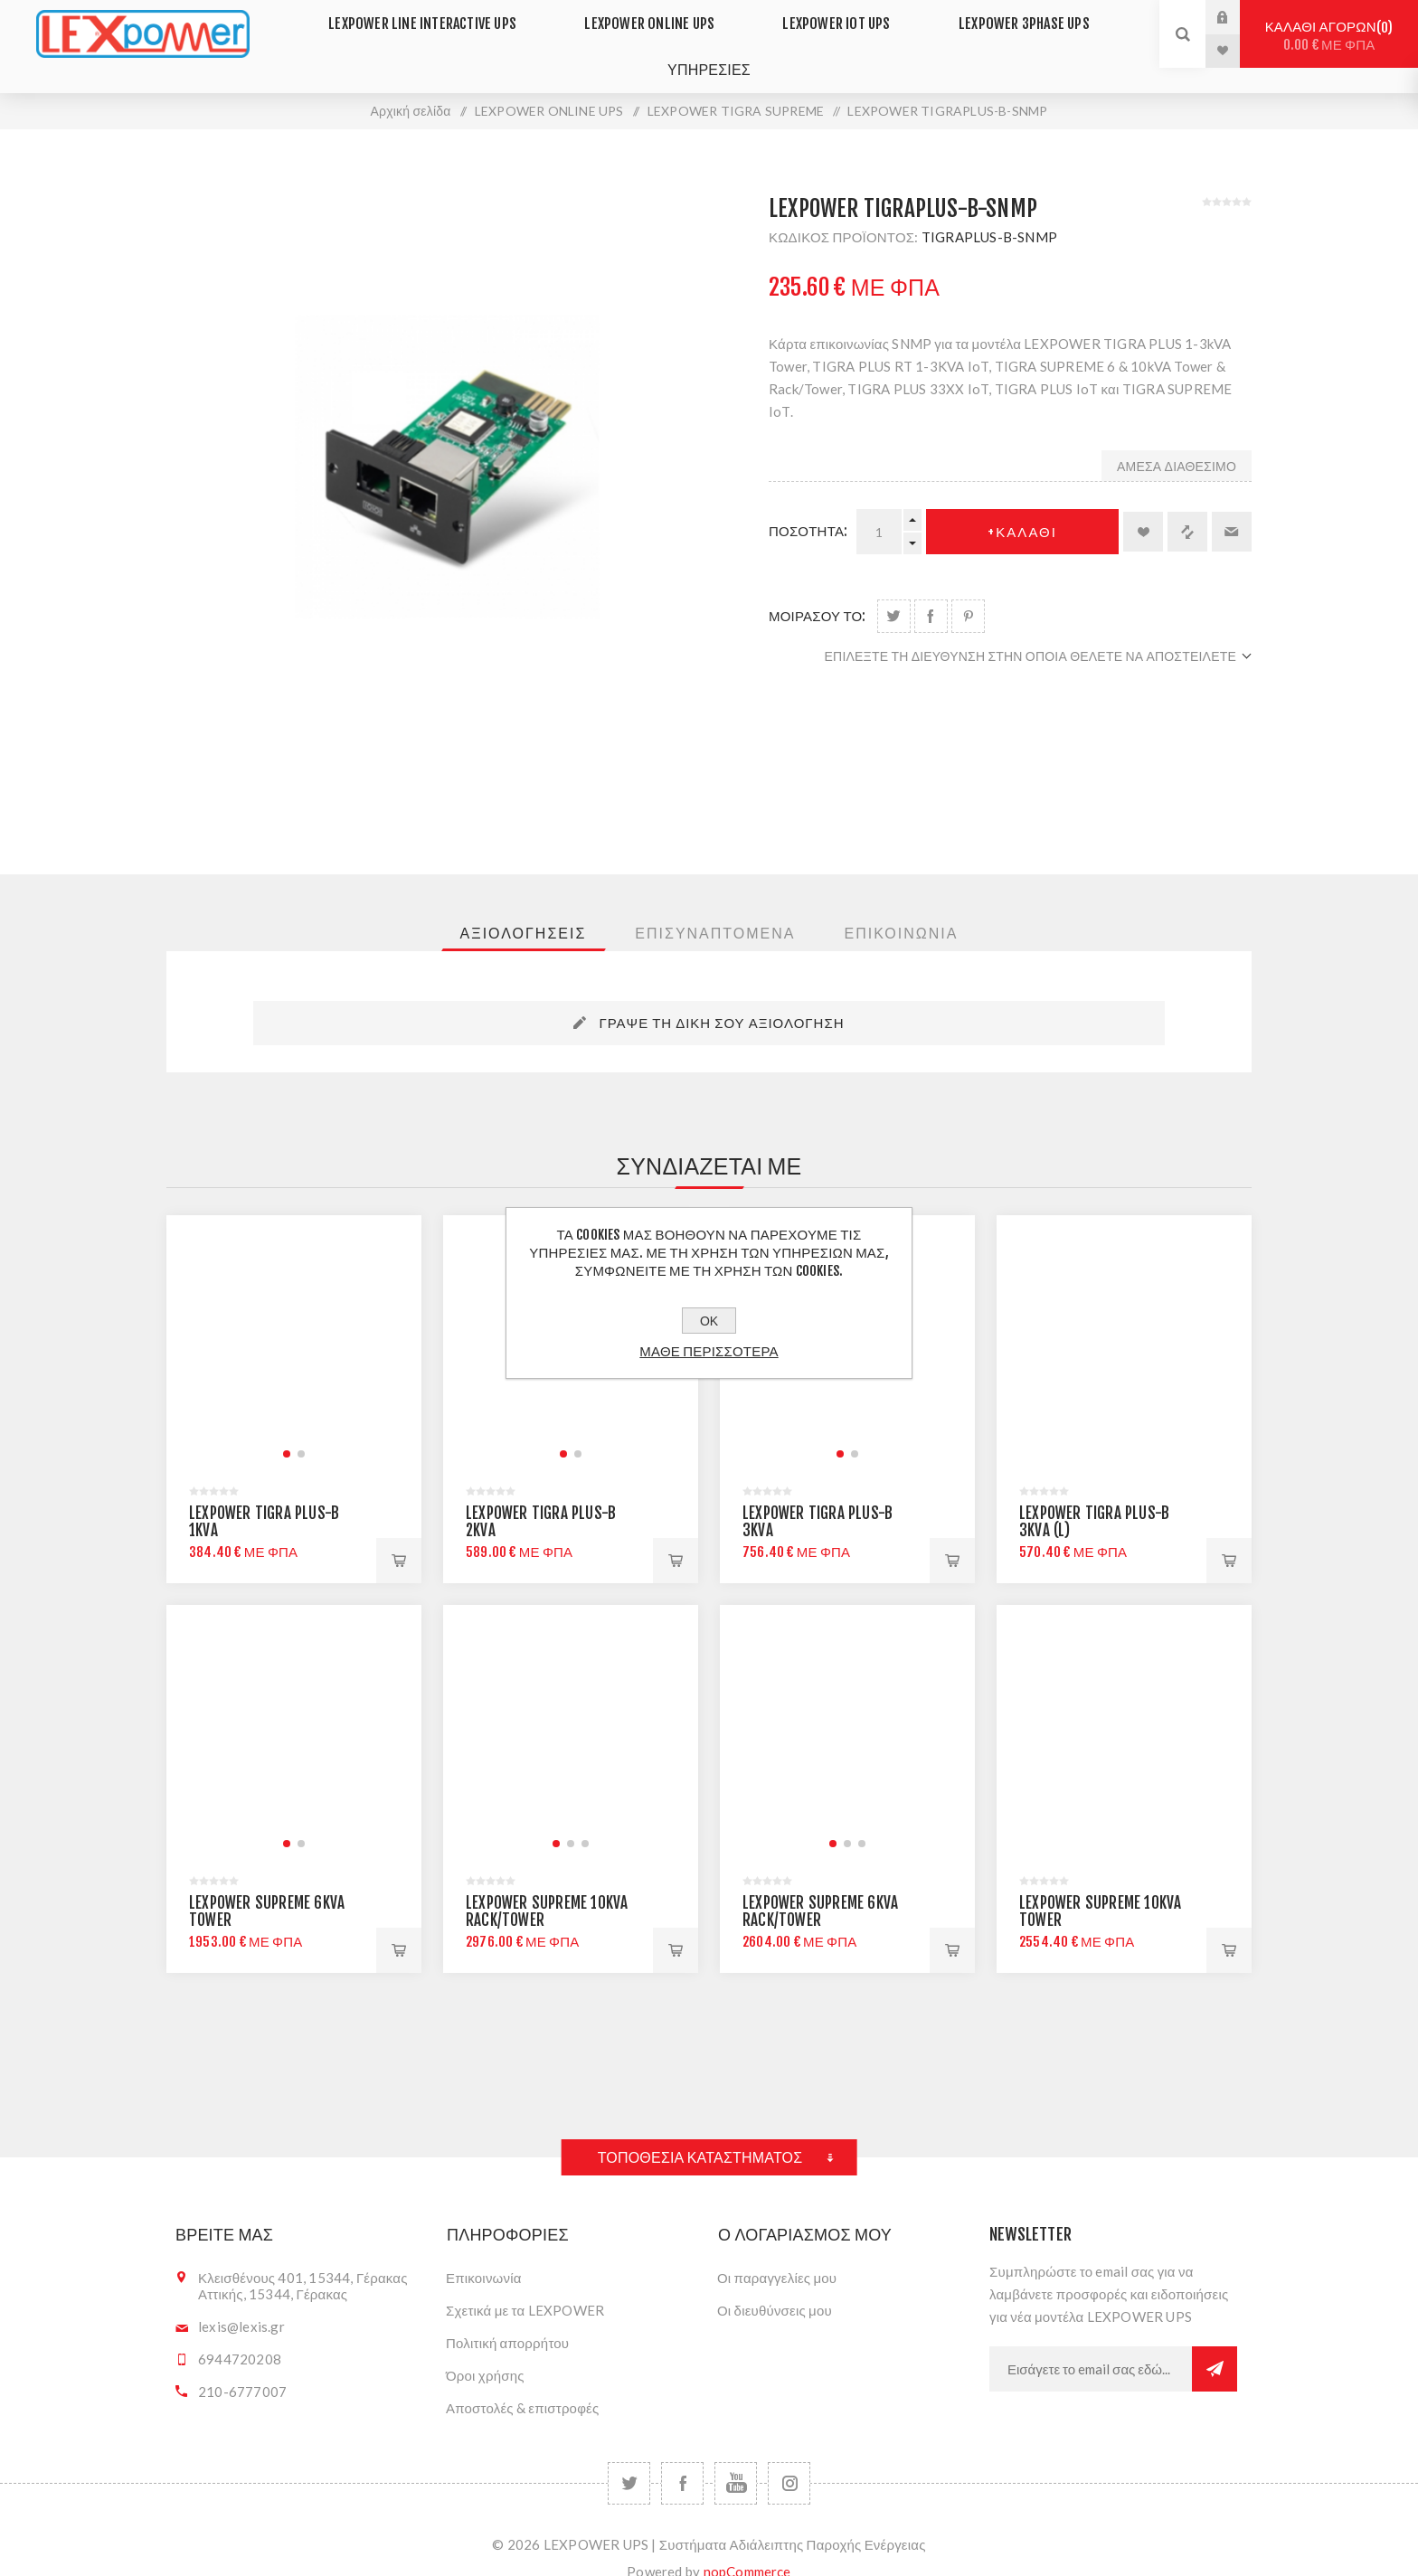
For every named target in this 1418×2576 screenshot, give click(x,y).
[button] (286, 1428)
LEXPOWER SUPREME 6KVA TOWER (267, 1886)
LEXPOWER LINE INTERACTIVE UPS (446, 16)
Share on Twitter (894, 591)
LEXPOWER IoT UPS (829, 16)
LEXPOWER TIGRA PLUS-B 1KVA (264, 1496)
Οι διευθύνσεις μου (774, 2285)
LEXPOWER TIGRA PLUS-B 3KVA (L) (1094, 1496)
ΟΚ (709, 1320)
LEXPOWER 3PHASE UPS (1001, 16)
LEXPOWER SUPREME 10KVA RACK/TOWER (547, 1886)
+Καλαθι (1022, 506)
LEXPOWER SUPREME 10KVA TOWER (1100, 1886)
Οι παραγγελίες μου (777, 2252)
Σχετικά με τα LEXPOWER (525, 2285)
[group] (293, 1317)
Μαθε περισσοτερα (708, 1351)
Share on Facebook (931, 591)
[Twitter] (629, 2458)
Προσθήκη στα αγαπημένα (1143, 506)
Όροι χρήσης (485, 2350)
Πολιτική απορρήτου (507, 2317)
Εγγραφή (1214, 2343)
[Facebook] (682, 2458)
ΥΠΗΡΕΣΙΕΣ (708, 50)
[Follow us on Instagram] (789, 2458)
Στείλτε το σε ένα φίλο (1232, 506)
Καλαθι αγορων (1328, 35)
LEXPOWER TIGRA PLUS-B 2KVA (541, 1496)
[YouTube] (735, 2458)
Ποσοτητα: (808, 505)
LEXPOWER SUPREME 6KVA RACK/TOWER (820, 1886)
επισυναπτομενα (715, 908)
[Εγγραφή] (1090, 2343)
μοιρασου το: (817, 590)
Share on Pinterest (968, 591)
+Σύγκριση (1187, 506)
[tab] (523, 908)
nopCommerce (747, 2546)
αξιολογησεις (523, 908)
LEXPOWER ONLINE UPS (659, 16)
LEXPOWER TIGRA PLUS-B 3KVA (817, 1496)
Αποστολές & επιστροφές (522, 2382)
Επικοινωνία (484, 2252)
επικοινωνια (901, 908)
